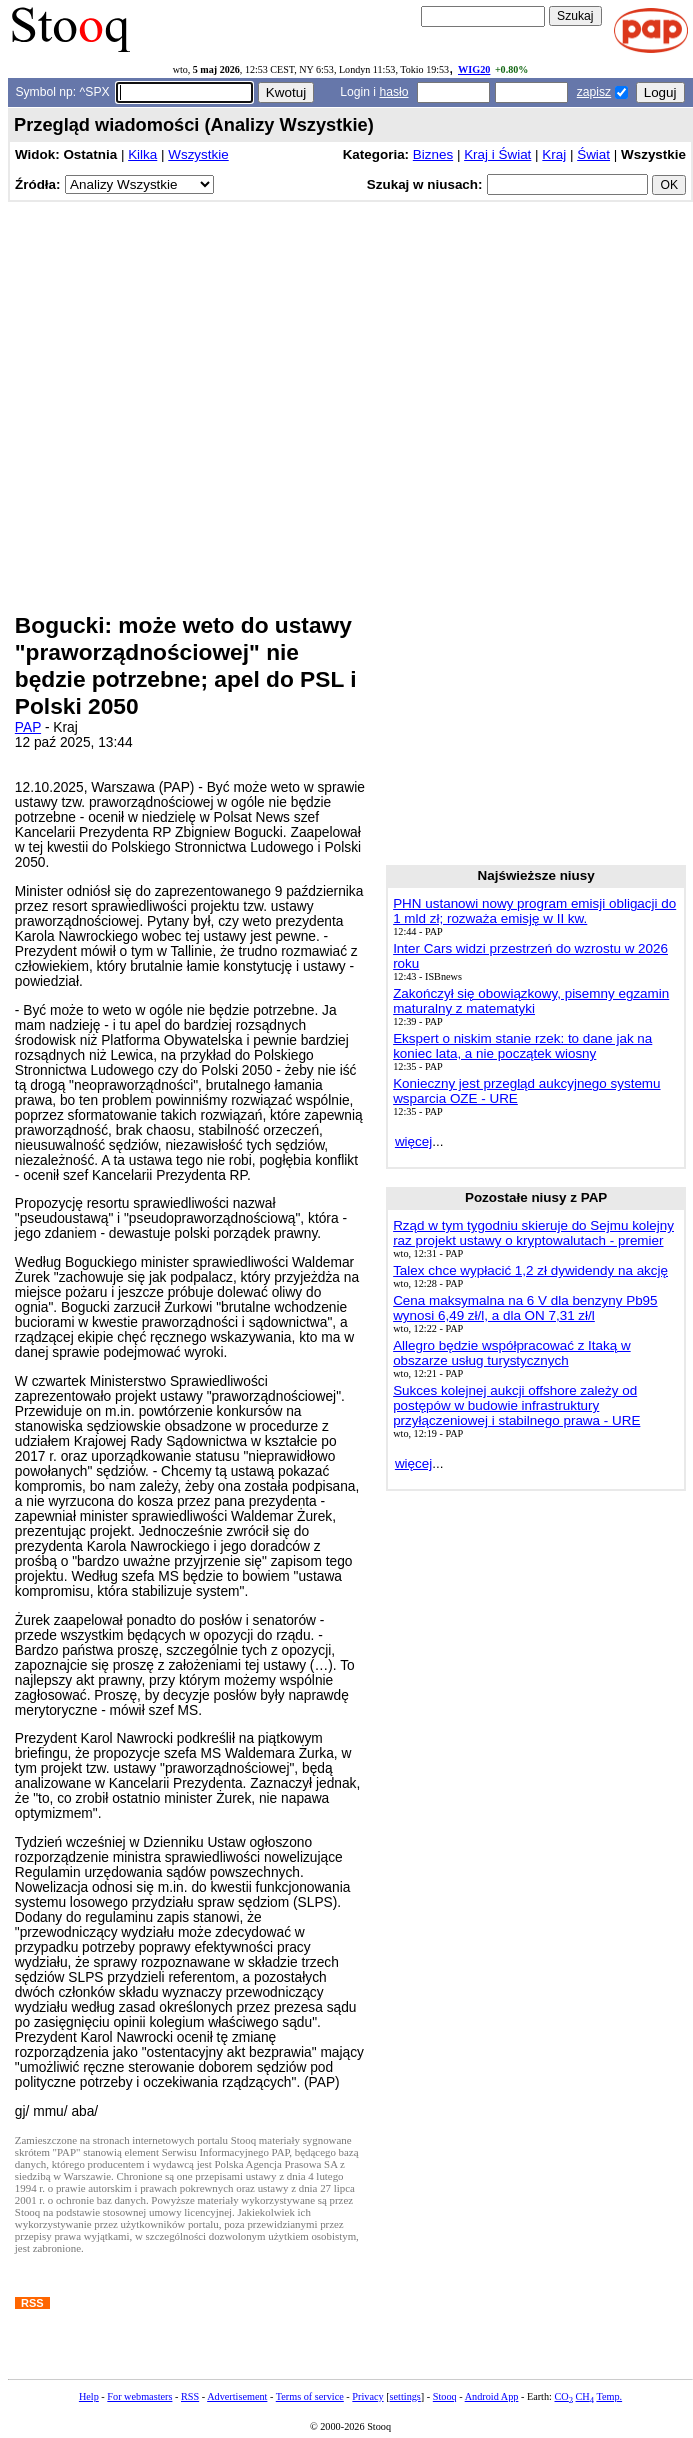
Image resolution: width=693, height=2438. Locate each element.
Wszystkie (198, 154)
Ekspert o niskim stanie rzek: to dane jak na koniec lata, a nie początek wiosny (522, 1046)
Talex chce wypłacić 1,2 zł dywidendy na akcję (530, 1270)
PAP (28, 727)
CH (585, 2396)
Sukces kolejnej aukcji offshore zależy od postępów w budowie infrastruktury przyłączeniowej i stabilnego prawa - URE (516, 1405)
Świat (593, 154)
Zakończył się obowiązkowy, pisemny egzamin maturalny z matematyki (531, 1001)
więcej (413, 1141)
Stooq (445, 2396)
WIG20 (474, 69)
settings (405, 2396)
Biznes (433, 154)
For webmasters (139, 2396)
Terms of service (310, 2396)
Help (89, 2396)
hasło (393, 92)
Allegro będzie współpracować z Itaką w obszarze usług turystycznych (512, 1353)
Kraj (554, 154)
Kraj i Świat (497, 154)
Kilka (142, 154)
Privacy (367, 2396)
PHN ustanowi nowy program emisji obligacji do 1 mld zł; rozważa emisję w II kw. (534, 911)
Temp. (609, 2396)
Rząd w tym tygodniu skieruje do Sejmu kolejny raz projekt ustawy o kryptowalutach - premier (533, 1233)
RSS (190, 2396)
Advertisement (237, 2396)
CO (563, 2396)
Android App (492, 2396)
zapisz (594, 92)
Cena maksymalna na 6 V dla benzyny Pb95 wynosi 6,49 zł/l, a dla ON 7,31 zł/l (525, 1308)
